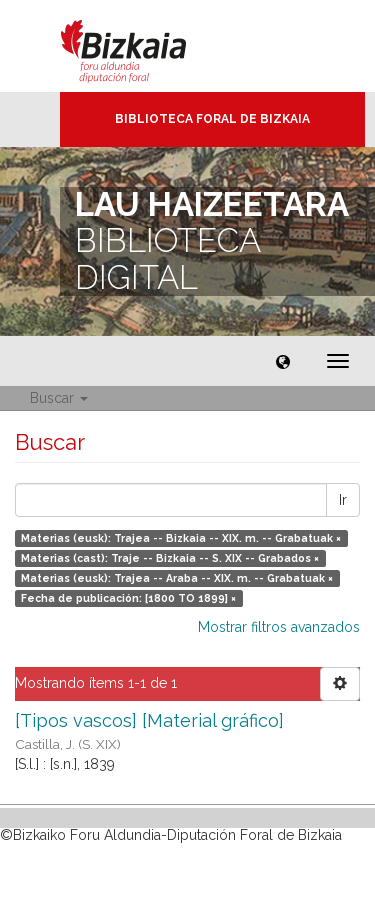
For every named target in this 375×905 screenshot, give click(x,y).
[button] (283, 361)
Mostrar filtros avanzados (279, 627)
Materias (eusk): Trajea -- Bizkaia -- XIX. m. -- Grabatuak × (181, 538)
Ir (343, 500)
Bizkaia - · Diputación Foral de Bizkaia (144, 46)
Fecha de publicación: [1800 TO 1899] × (128, 598)
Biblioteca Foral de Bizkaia (212, 119)
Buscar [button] (59, 398)
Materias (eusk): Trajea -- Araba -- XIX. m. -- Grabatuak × (177, 578)
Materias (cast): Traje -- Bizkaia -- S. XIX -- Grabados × (170, 558)
